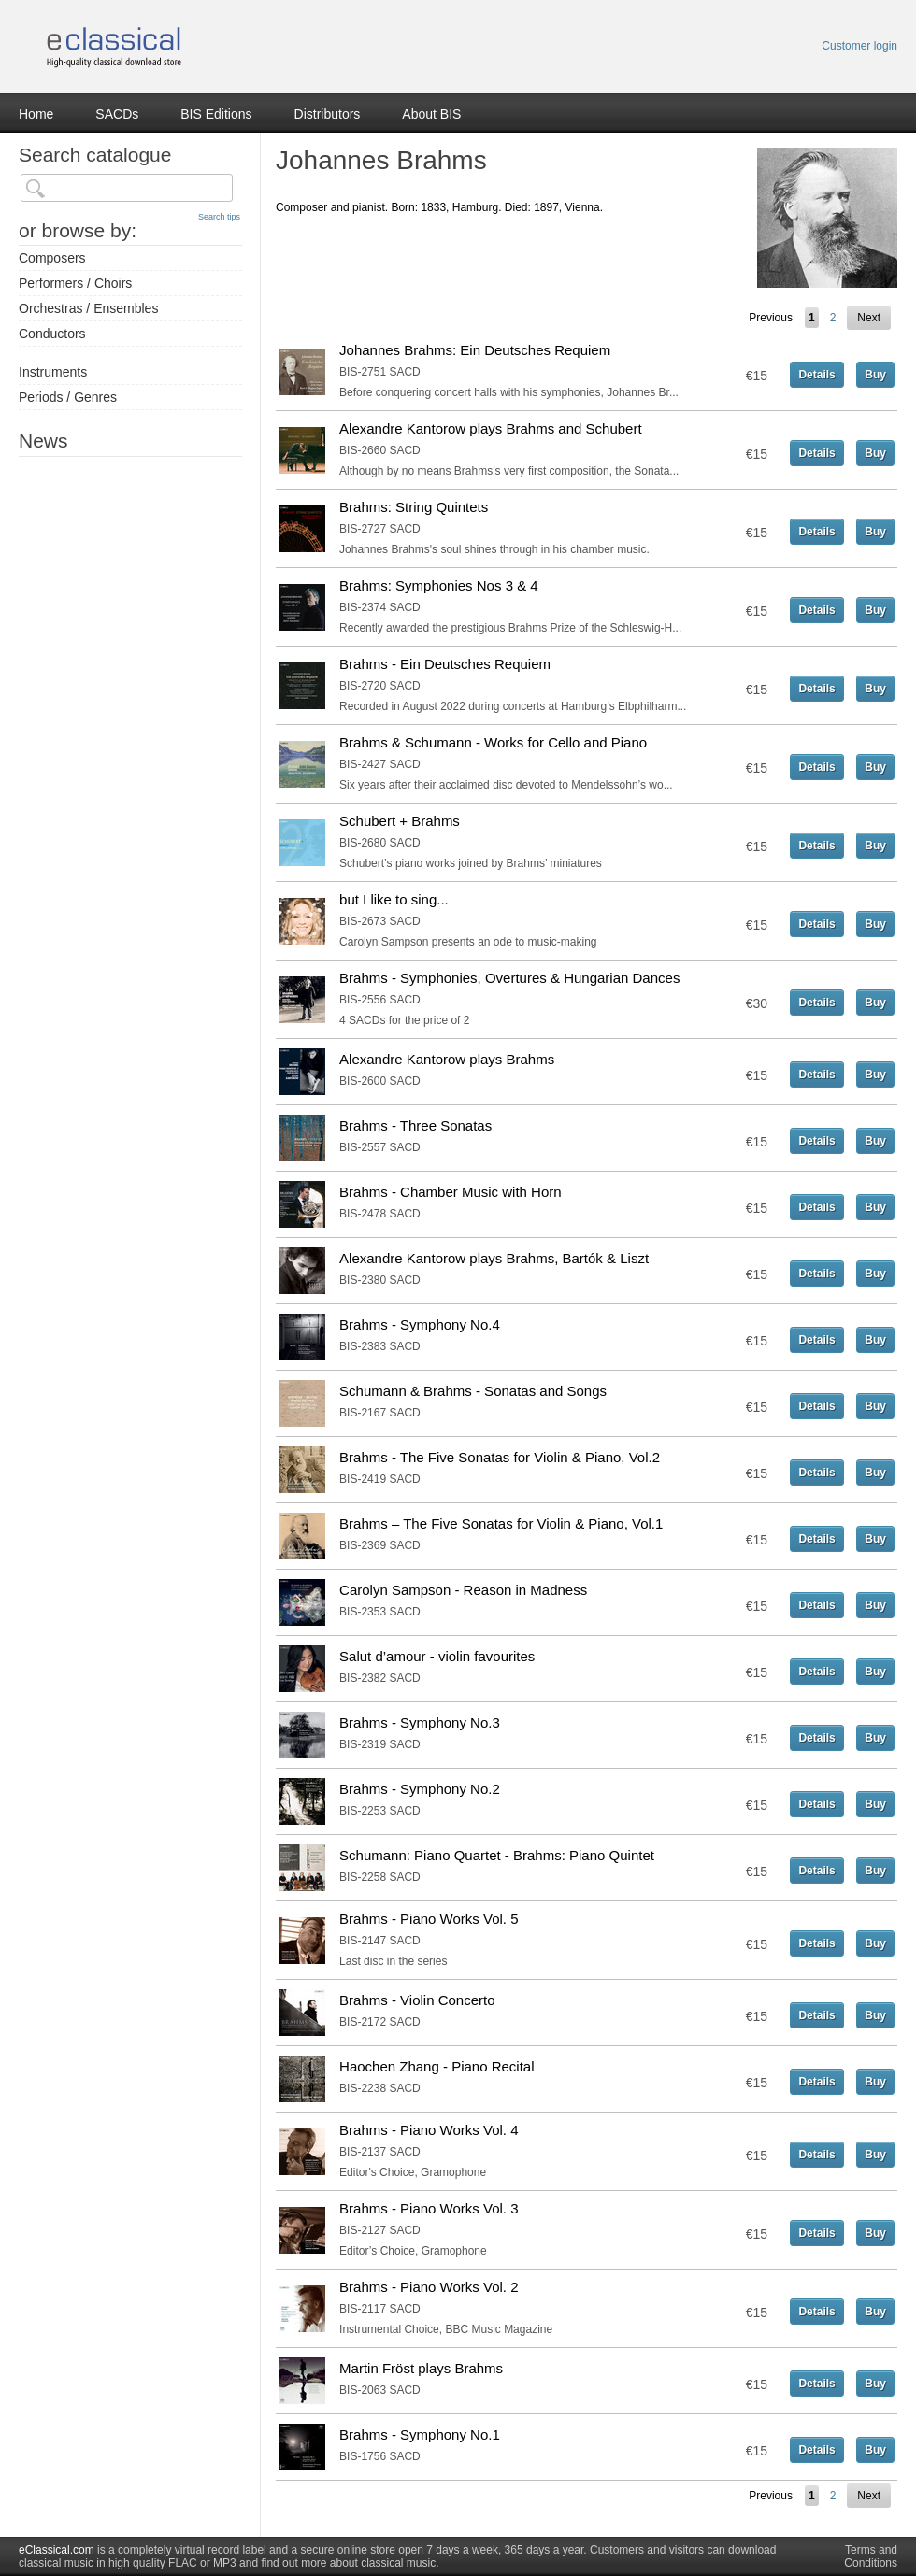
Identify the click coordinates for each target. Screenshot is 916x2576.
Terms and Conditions (870, 2556)
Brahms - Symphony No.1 (419, 2434)
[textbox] (127, 188)
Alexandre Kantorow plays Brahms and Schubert (490, 428)
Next (868, 317)
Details (816, 374)
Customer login (859, 45)
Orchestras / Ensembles (88, 308)
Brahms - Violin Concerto (416, 2000)
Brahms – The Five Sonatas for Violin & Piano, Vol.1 (501, 1523)
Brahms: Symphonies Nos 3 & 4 (438, 585)
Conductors (52, 333)
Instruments (53, 371)
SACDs (116, 114)
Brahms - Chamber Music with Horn (450, 1192)
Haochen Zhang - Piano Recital (436, 2066)
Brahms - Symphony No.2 (419, 1789)
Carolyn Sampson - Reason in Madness (463, 1590)
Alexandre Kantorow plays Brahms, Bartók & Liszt (494, 1258)
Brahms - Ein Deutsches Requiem (445, 664)
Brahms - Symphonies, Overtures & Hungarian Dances (509, 978)
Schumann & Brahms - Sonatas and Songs (473, 1391)
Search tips (219, 216)
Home (36, 114)
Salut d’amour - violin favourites (437, 1656)
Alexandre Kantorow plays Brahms (446, 1059)
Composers (52, 257)
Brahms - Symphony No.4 (419, 1324)
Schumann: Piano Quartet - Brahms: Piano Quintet (496, 1855)
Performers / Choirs (75, 283)
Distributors (327, 114)
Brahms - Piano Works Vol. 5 (428, 1919)
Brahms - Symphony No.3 (419, 1722)
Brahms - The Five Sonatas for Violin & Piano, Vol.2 (499, 1457)
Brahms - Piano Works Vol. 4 (428, 2130)
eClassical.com (56, 2549)
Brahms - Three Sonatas (415, 1125)
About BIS (431, 114)
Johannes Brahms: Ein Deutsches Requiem (474, 350)
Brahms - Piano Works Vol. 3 (428, 2208)
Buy (875, 374)
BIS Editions (215, 114)
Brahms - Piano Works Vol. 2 (428, 2287)
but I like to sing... (394, 899)
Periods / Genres (68, 397)
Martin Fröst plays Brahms (421, 2368)
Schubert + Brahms (399, 821)
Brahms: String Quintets (413, 507)
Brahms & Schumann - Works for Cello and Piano (493, 742)
